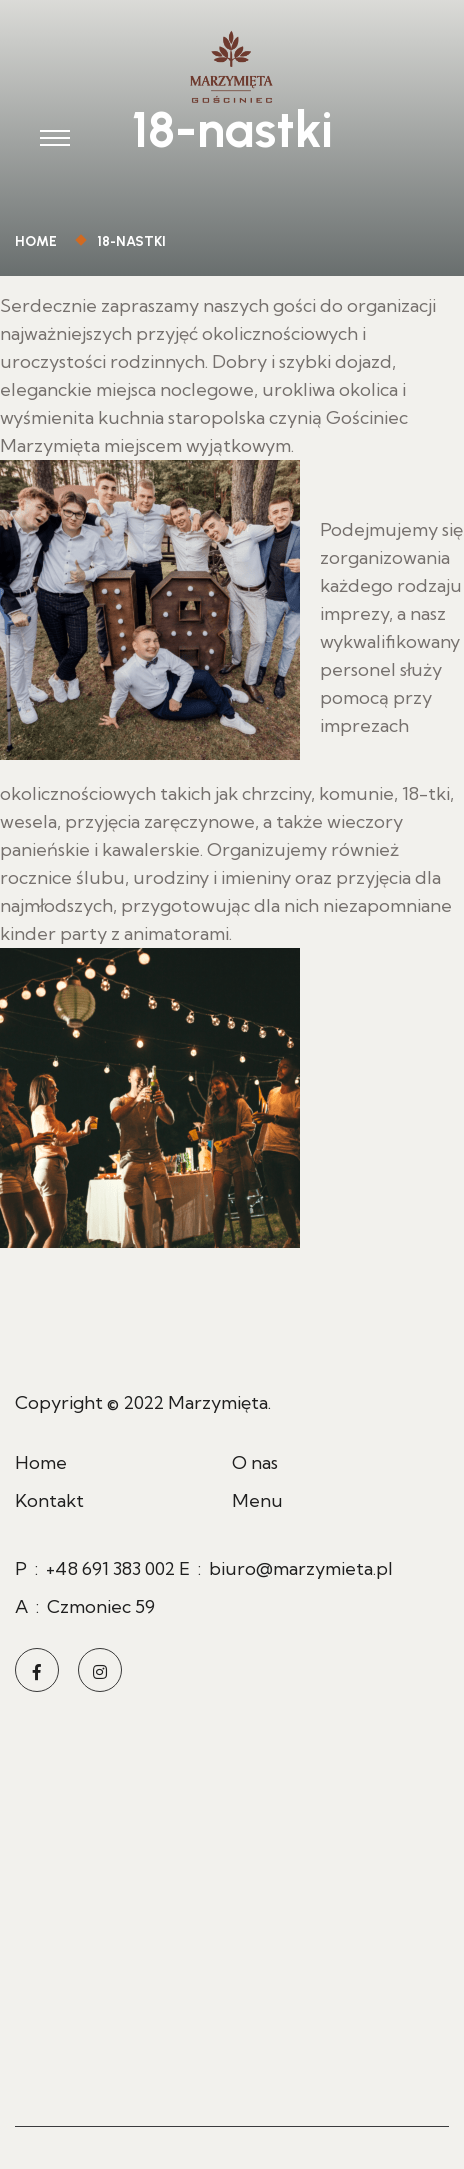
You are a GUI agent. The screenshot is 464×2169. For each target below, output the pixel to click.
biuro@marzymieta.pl (301, 1568)
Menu (257, 1500)
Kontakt (49, 1500)
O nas (255, 1462)
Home (39, 241)
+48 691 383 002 (110, 1568)
